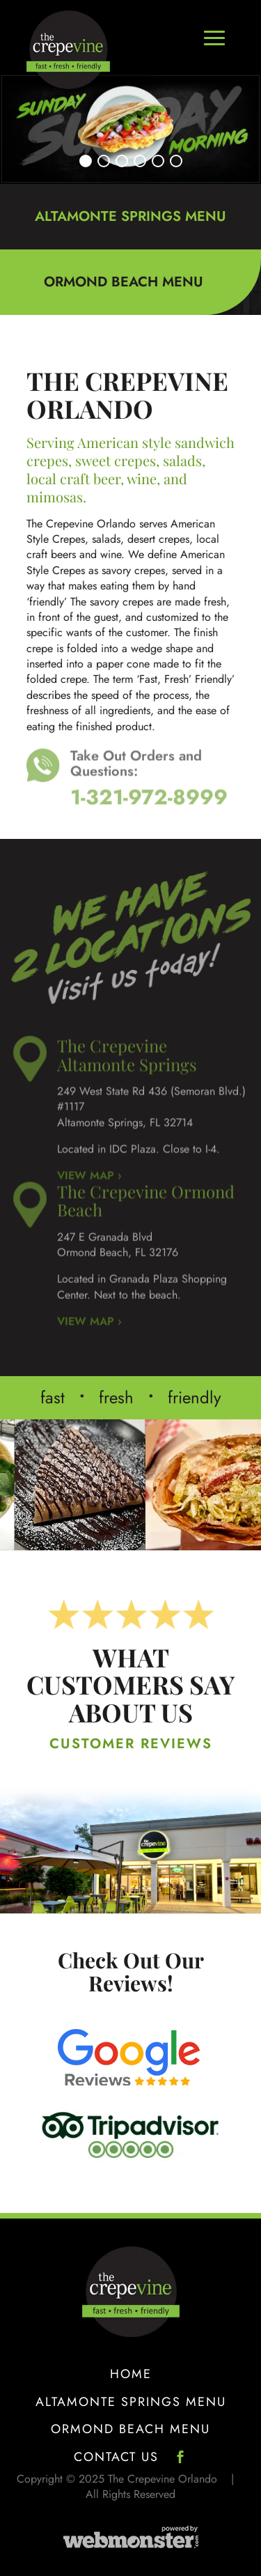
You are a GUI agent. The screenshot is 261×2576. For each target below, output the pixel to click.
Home (131, 2374)
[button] (85, 161)
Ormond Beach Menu (130, 2429)
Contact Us (116, 2457)
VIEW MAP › (89, 1307)
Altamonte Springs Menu (130, 2402)
